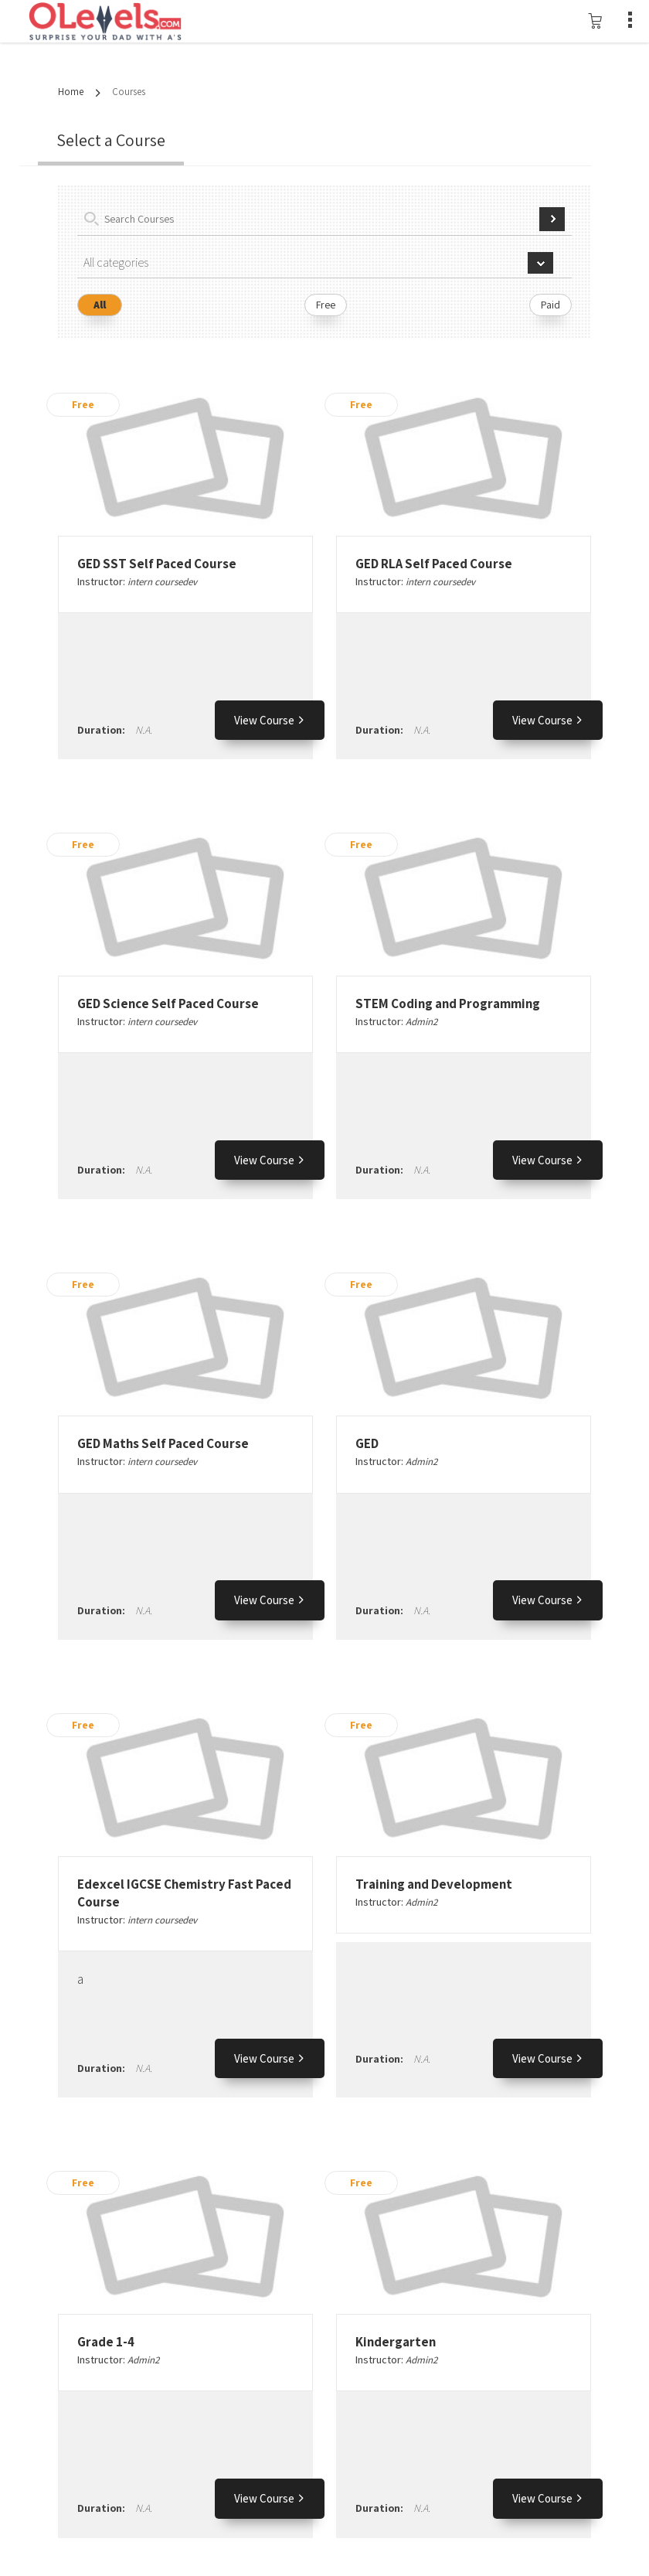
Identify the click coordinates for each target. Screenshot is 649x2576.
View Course (269, 720)
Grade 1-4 (105, 2341)
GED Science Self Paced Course (168, 1003)
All (99, 305)
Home (70, 91)
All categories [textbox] (115, 262)
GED (367, 1443)
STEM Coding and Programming (447, 1003)
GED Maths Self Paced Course (163, 1443)
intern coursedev (162, 581)
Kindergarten (395, 2341)
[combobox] (324, 263)
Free (325, 305)
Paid (550, 305)
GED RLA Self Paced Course (433, 563)
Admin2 (421, 1021)
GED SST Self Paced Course (156, 563)
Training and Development (433, 1884)
